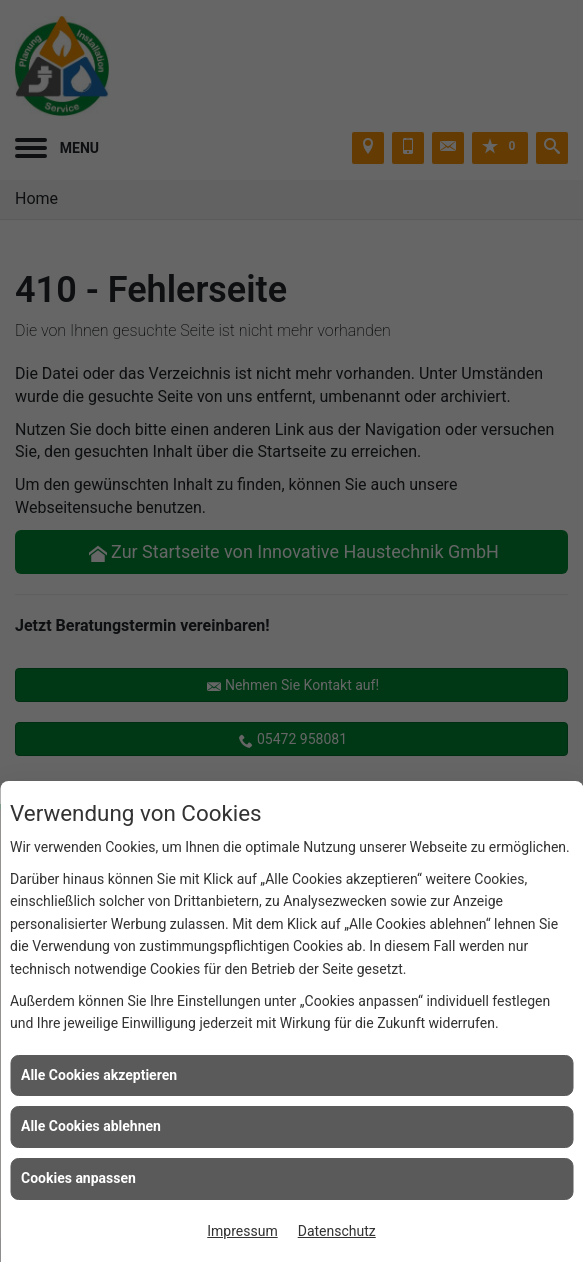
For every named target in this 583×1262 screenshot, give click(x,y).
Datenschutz (337, 1231)
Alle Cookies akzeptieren (99, 1075)
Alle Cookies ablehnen (91, 1126)
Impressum (242, 1231)
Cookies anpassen (78, 1178)
